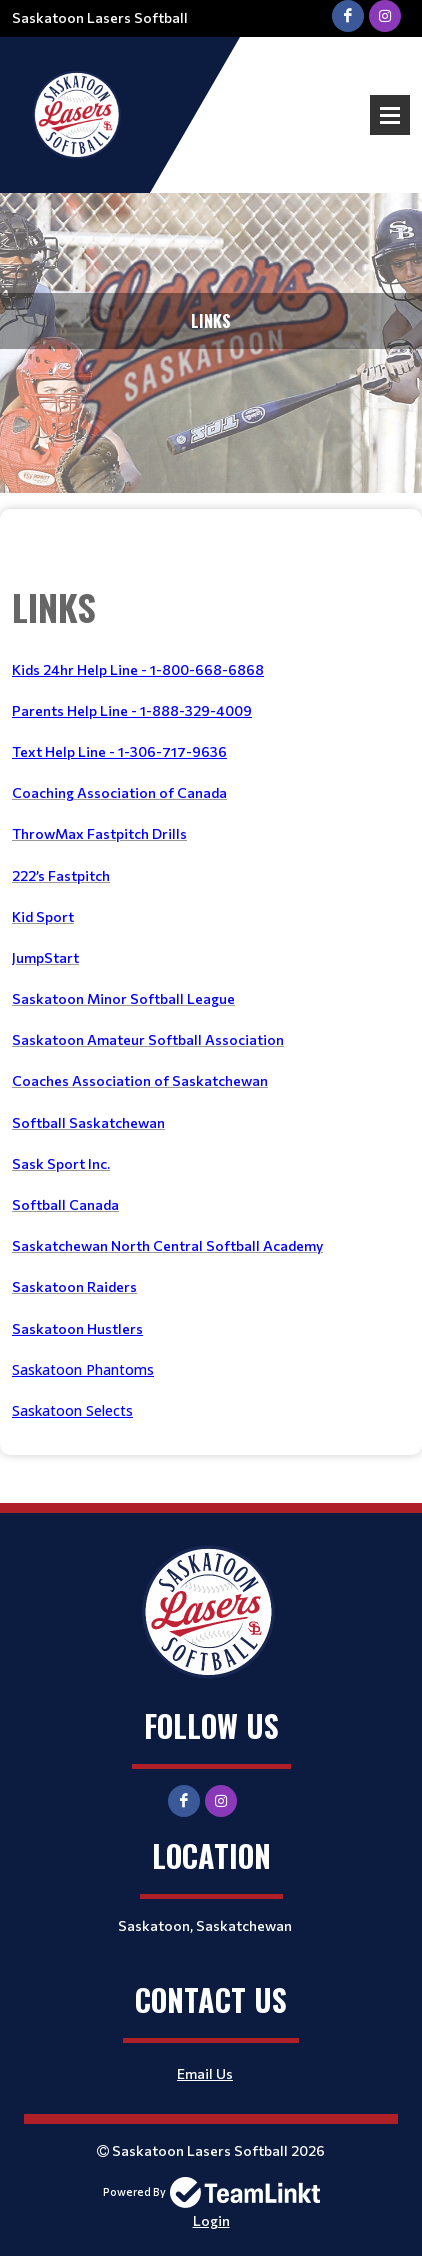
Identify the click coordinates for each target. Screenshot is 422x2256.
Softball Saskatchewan (88, 1122)
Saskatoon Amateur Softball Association (148, 1039)
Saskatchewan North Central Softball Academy (167, 1245)
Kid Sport (43, 916)
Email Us (205, 2073)
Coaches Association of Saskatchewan (140, 1080)
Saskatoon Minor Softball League (123, 998)
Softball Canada (65, 1204)
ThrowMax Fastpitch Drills (99, 833)
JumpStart (45, 957)
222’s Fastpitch (61, 875)
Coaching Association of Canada (119, 792)
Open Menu (390, 115)
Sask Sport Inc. (61, 1163)
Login (211, 2220)
